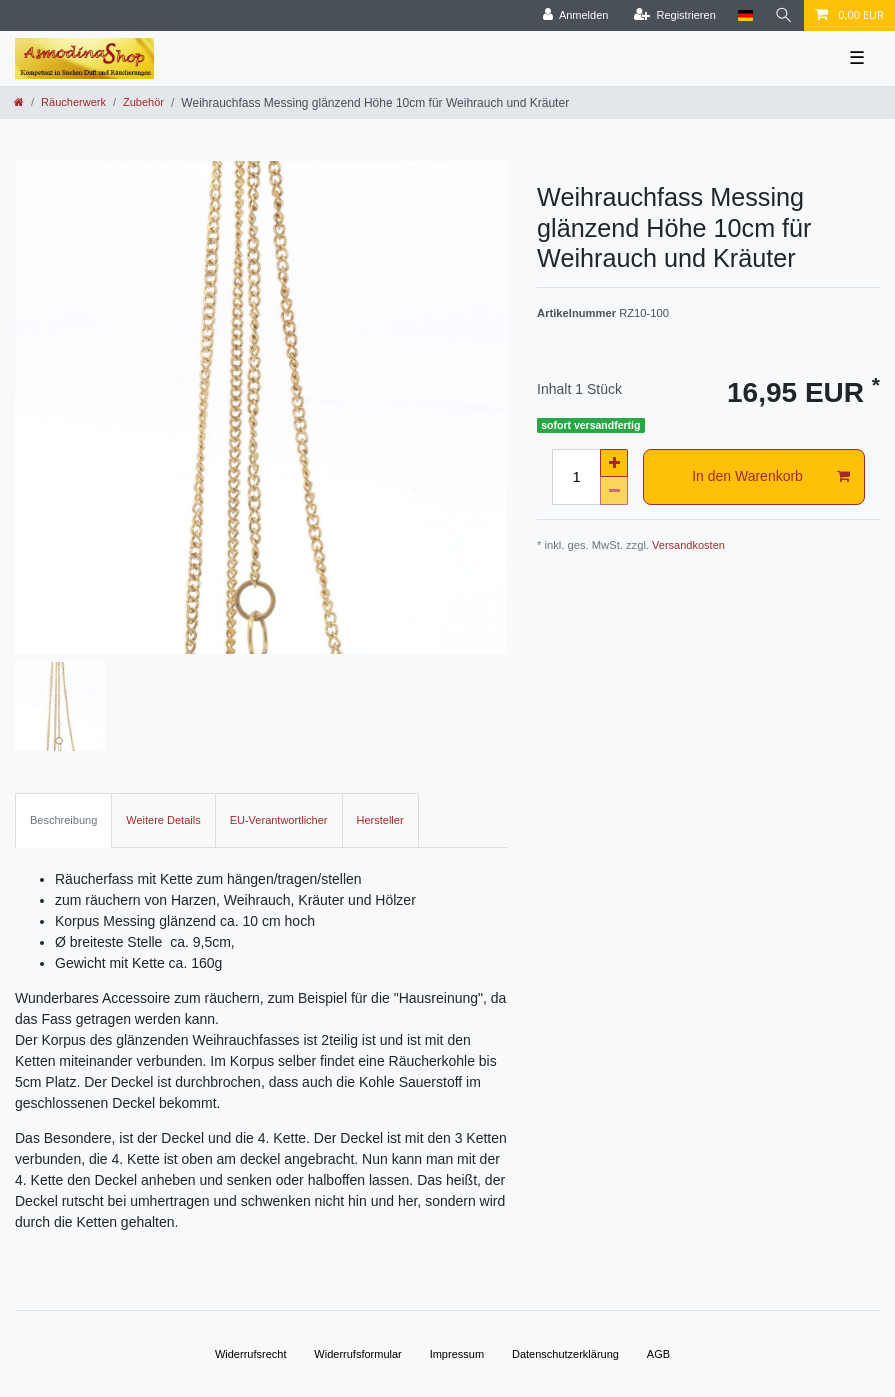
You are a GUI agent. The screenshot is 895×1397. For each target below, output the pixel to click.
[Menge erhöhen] (614, 463)
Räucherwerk (73, 102)
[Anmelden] (576, 15)
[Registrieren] (675, 15)
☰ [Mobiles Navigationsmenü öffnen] (857, 58)
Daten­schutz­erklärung (565, 1354)
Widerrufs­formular (357, 1354)
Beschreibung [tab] (63, 820)
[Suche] (784, 15)
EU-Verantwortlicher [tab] (279, 820)
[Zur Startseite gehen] (19, 102)
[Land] (745, 15)
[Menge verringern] (614, 491)
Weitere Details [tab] (163, 820)
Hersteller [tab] (380, 820)
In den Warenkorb (771, 477)
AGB (658, 1354)
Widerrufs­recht (251, 1354)
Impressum (457, 1354)
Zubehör (143, 102)
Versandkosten (688, 545)
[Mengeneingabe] (576, 477)
